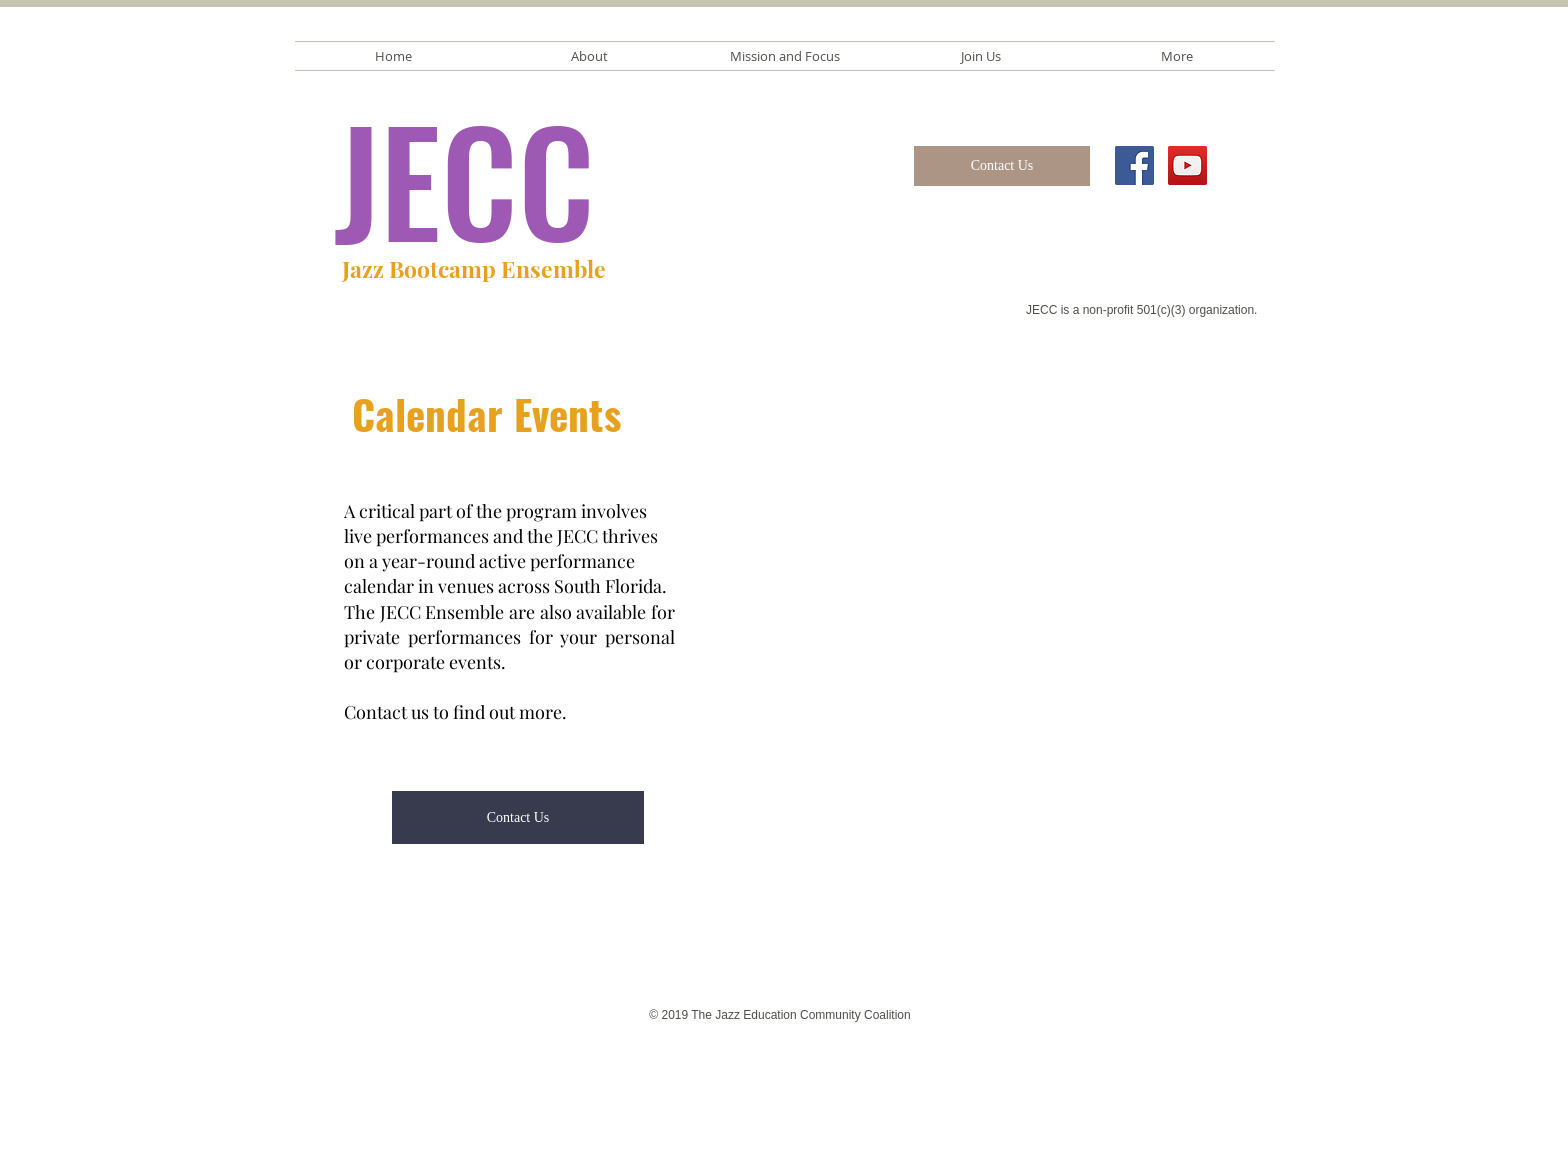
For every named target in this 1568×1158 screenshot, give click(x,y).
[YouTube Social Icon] (1187, 165)
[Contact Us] (1002, 166)
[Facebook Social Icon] (1134, 165)
